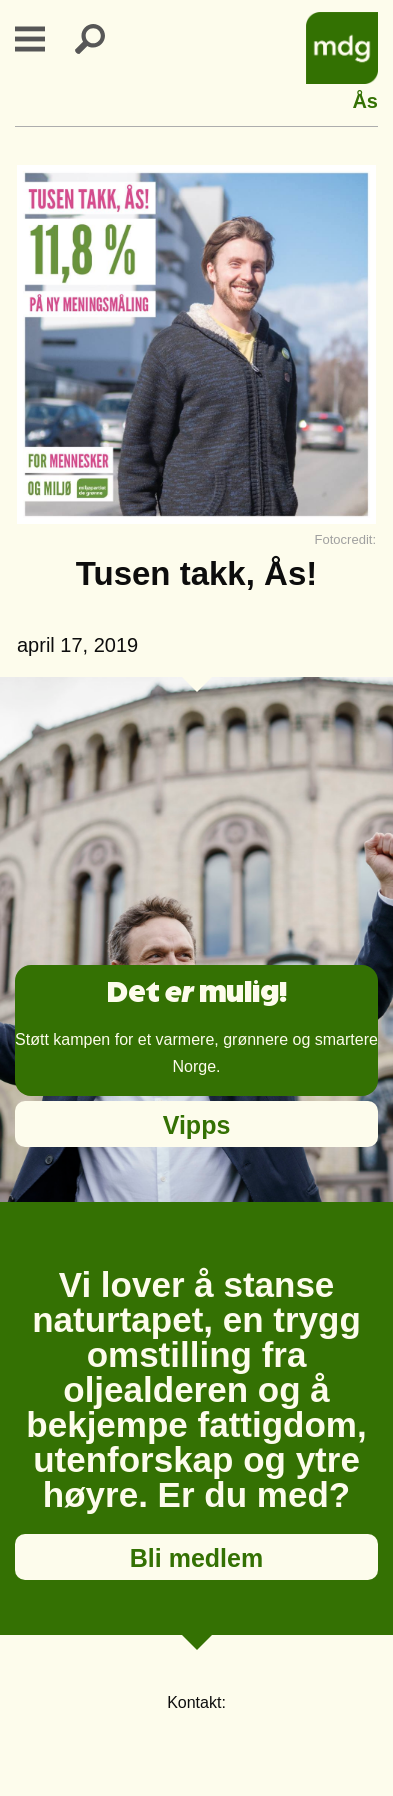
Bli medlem (196, 1558)
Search (102, 39)
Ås (365, 98)
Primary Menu (42, 39)
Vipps (197, 1125)
